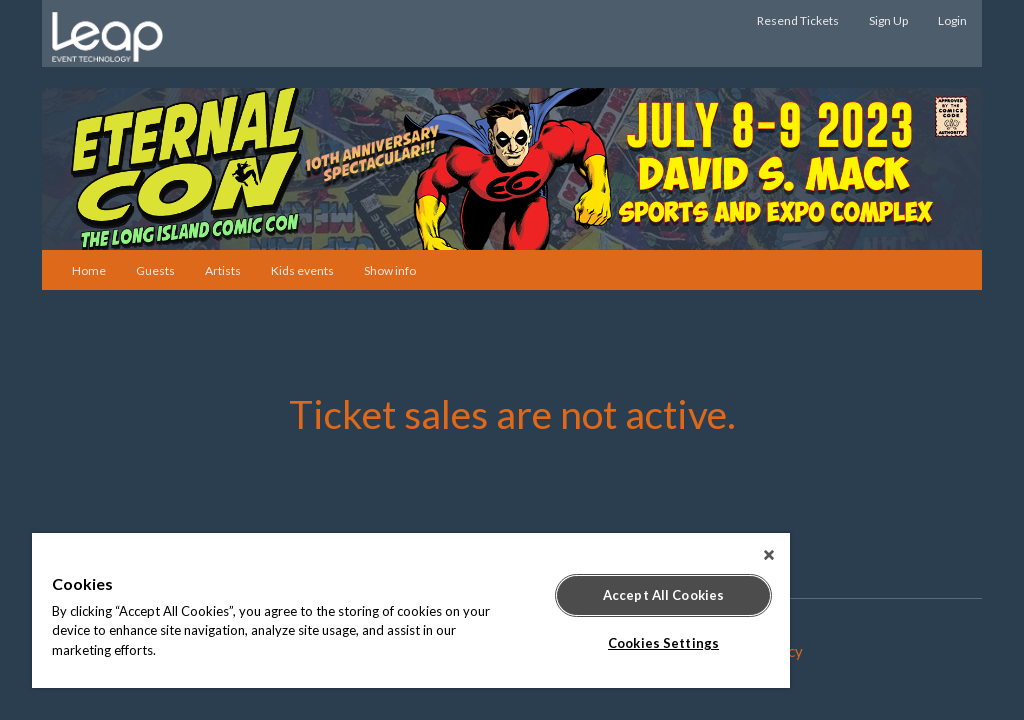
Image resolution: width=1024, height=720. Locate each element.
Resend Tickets (798, 20)
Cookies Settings (663, 643)
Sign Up (888, 20)
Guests (155, 270)
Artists (223, 270)
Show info (390, 270)
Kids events (302, 270)
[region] (411, 610)
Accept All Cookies (663, 595)
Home (89, 270)
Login (952, 20)
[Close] (769, 555)
